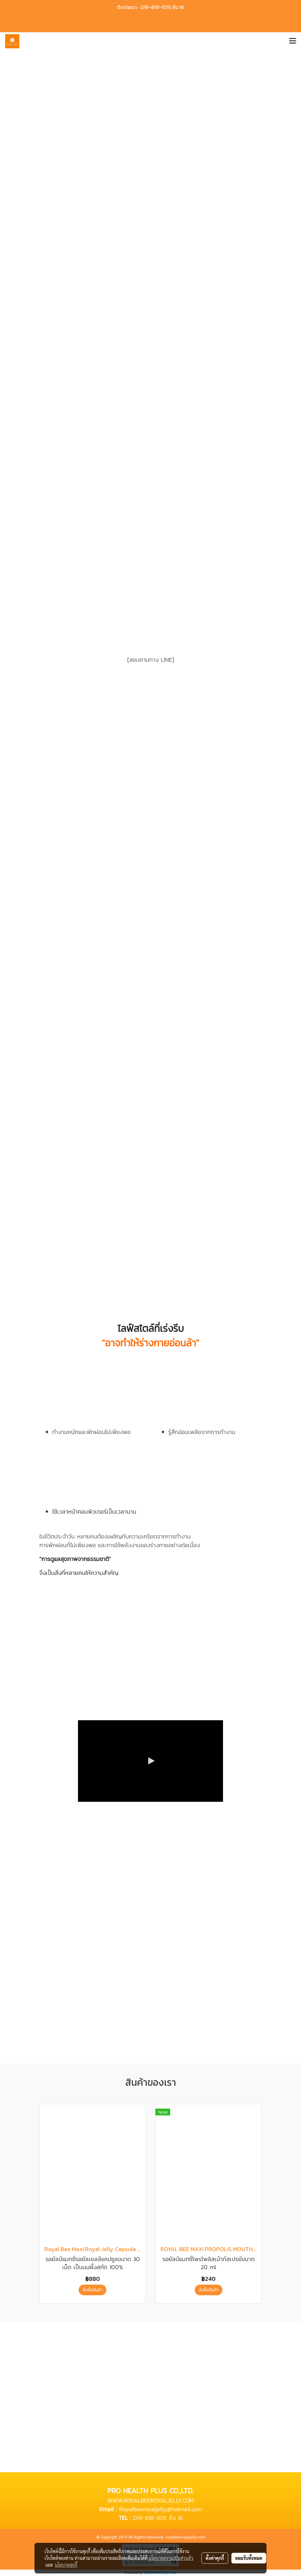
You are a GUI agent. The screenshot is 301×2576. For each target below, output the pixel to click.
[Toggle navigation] (293, 41)
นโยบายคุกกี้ (66, 2565)
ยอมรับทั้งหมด (248, 2558)
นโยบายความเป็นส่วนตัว (171, 2558)
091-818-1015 (150, 2517)
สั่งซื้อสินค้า (92, 2290)
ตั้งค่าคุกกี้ (215, 2558)
